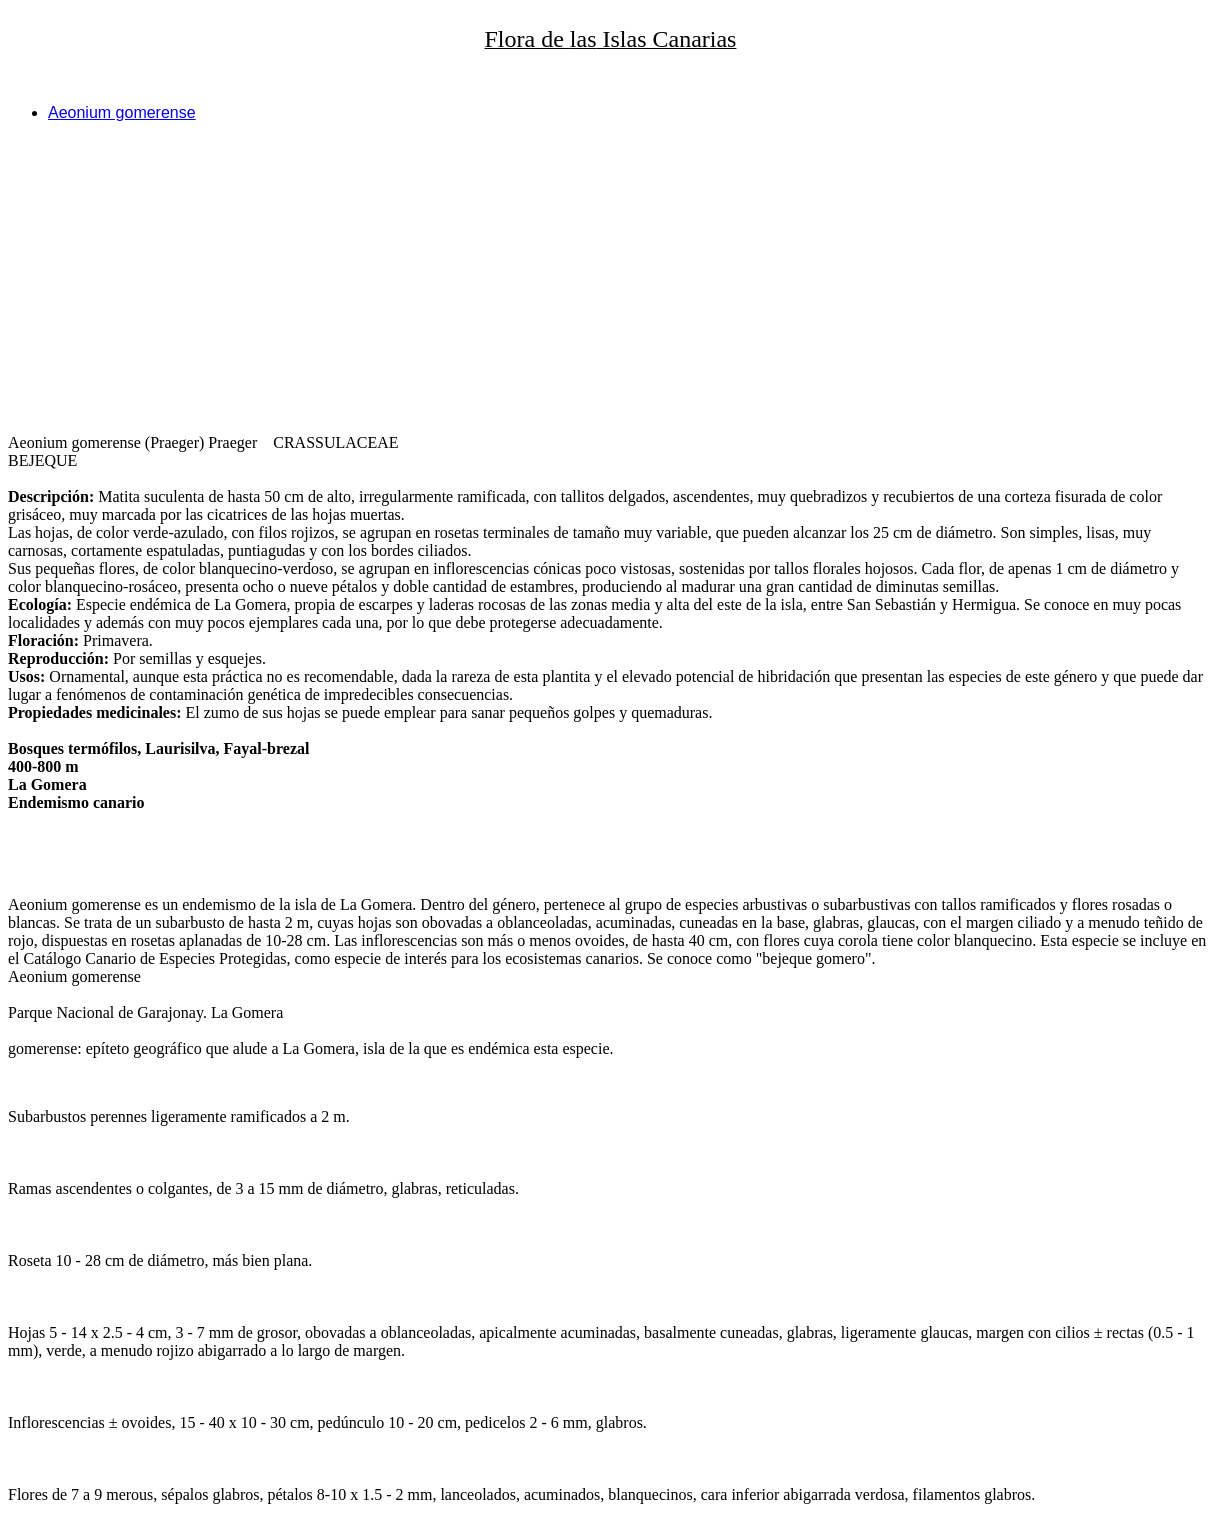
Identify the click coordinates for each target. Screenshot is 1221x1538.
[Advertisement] (608, 278)
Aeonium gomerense (122, 112)
